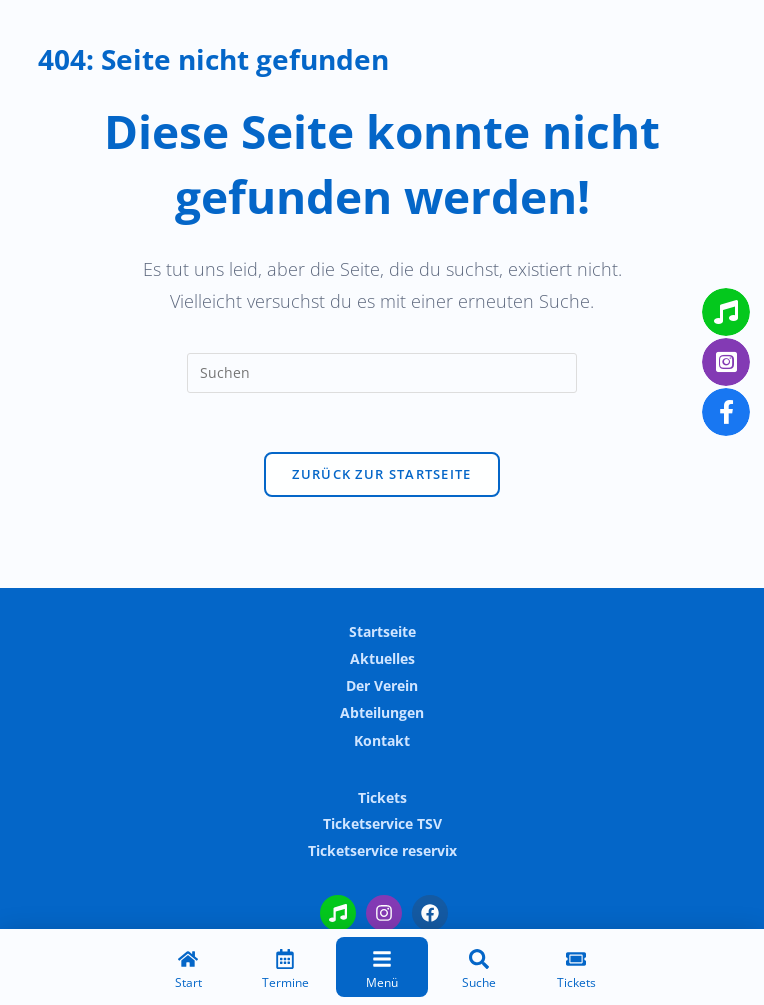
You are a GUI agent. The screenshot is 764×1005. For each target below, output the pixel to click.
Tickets (382, 797)
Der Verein (382, 685)
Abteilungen (382, 712)
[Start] (188, 972)
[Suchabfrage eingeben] (382, 373)
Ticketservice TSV (382, 823)
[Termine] (285, 972)
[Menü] (382, 972)
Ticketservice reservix (382, 850)
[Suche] (479, 972)
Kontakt (382, 740)
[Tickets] (576, 972)
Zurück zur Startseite (381, 475)
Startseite (382, 631)
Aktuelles (382, 658)
